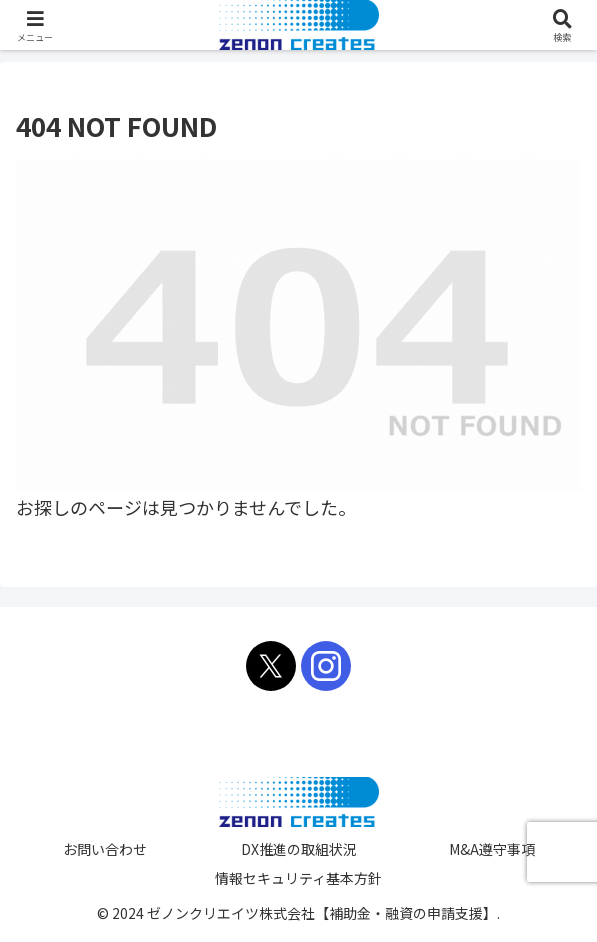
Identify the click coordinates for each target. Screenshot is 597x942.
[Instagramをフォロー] (326, 666)
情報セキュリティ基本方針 (298, 878)
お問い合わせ (105, 849)
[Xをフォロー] (271, 666)
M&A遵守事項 (492, 849)
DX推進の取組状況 (299, 849)
